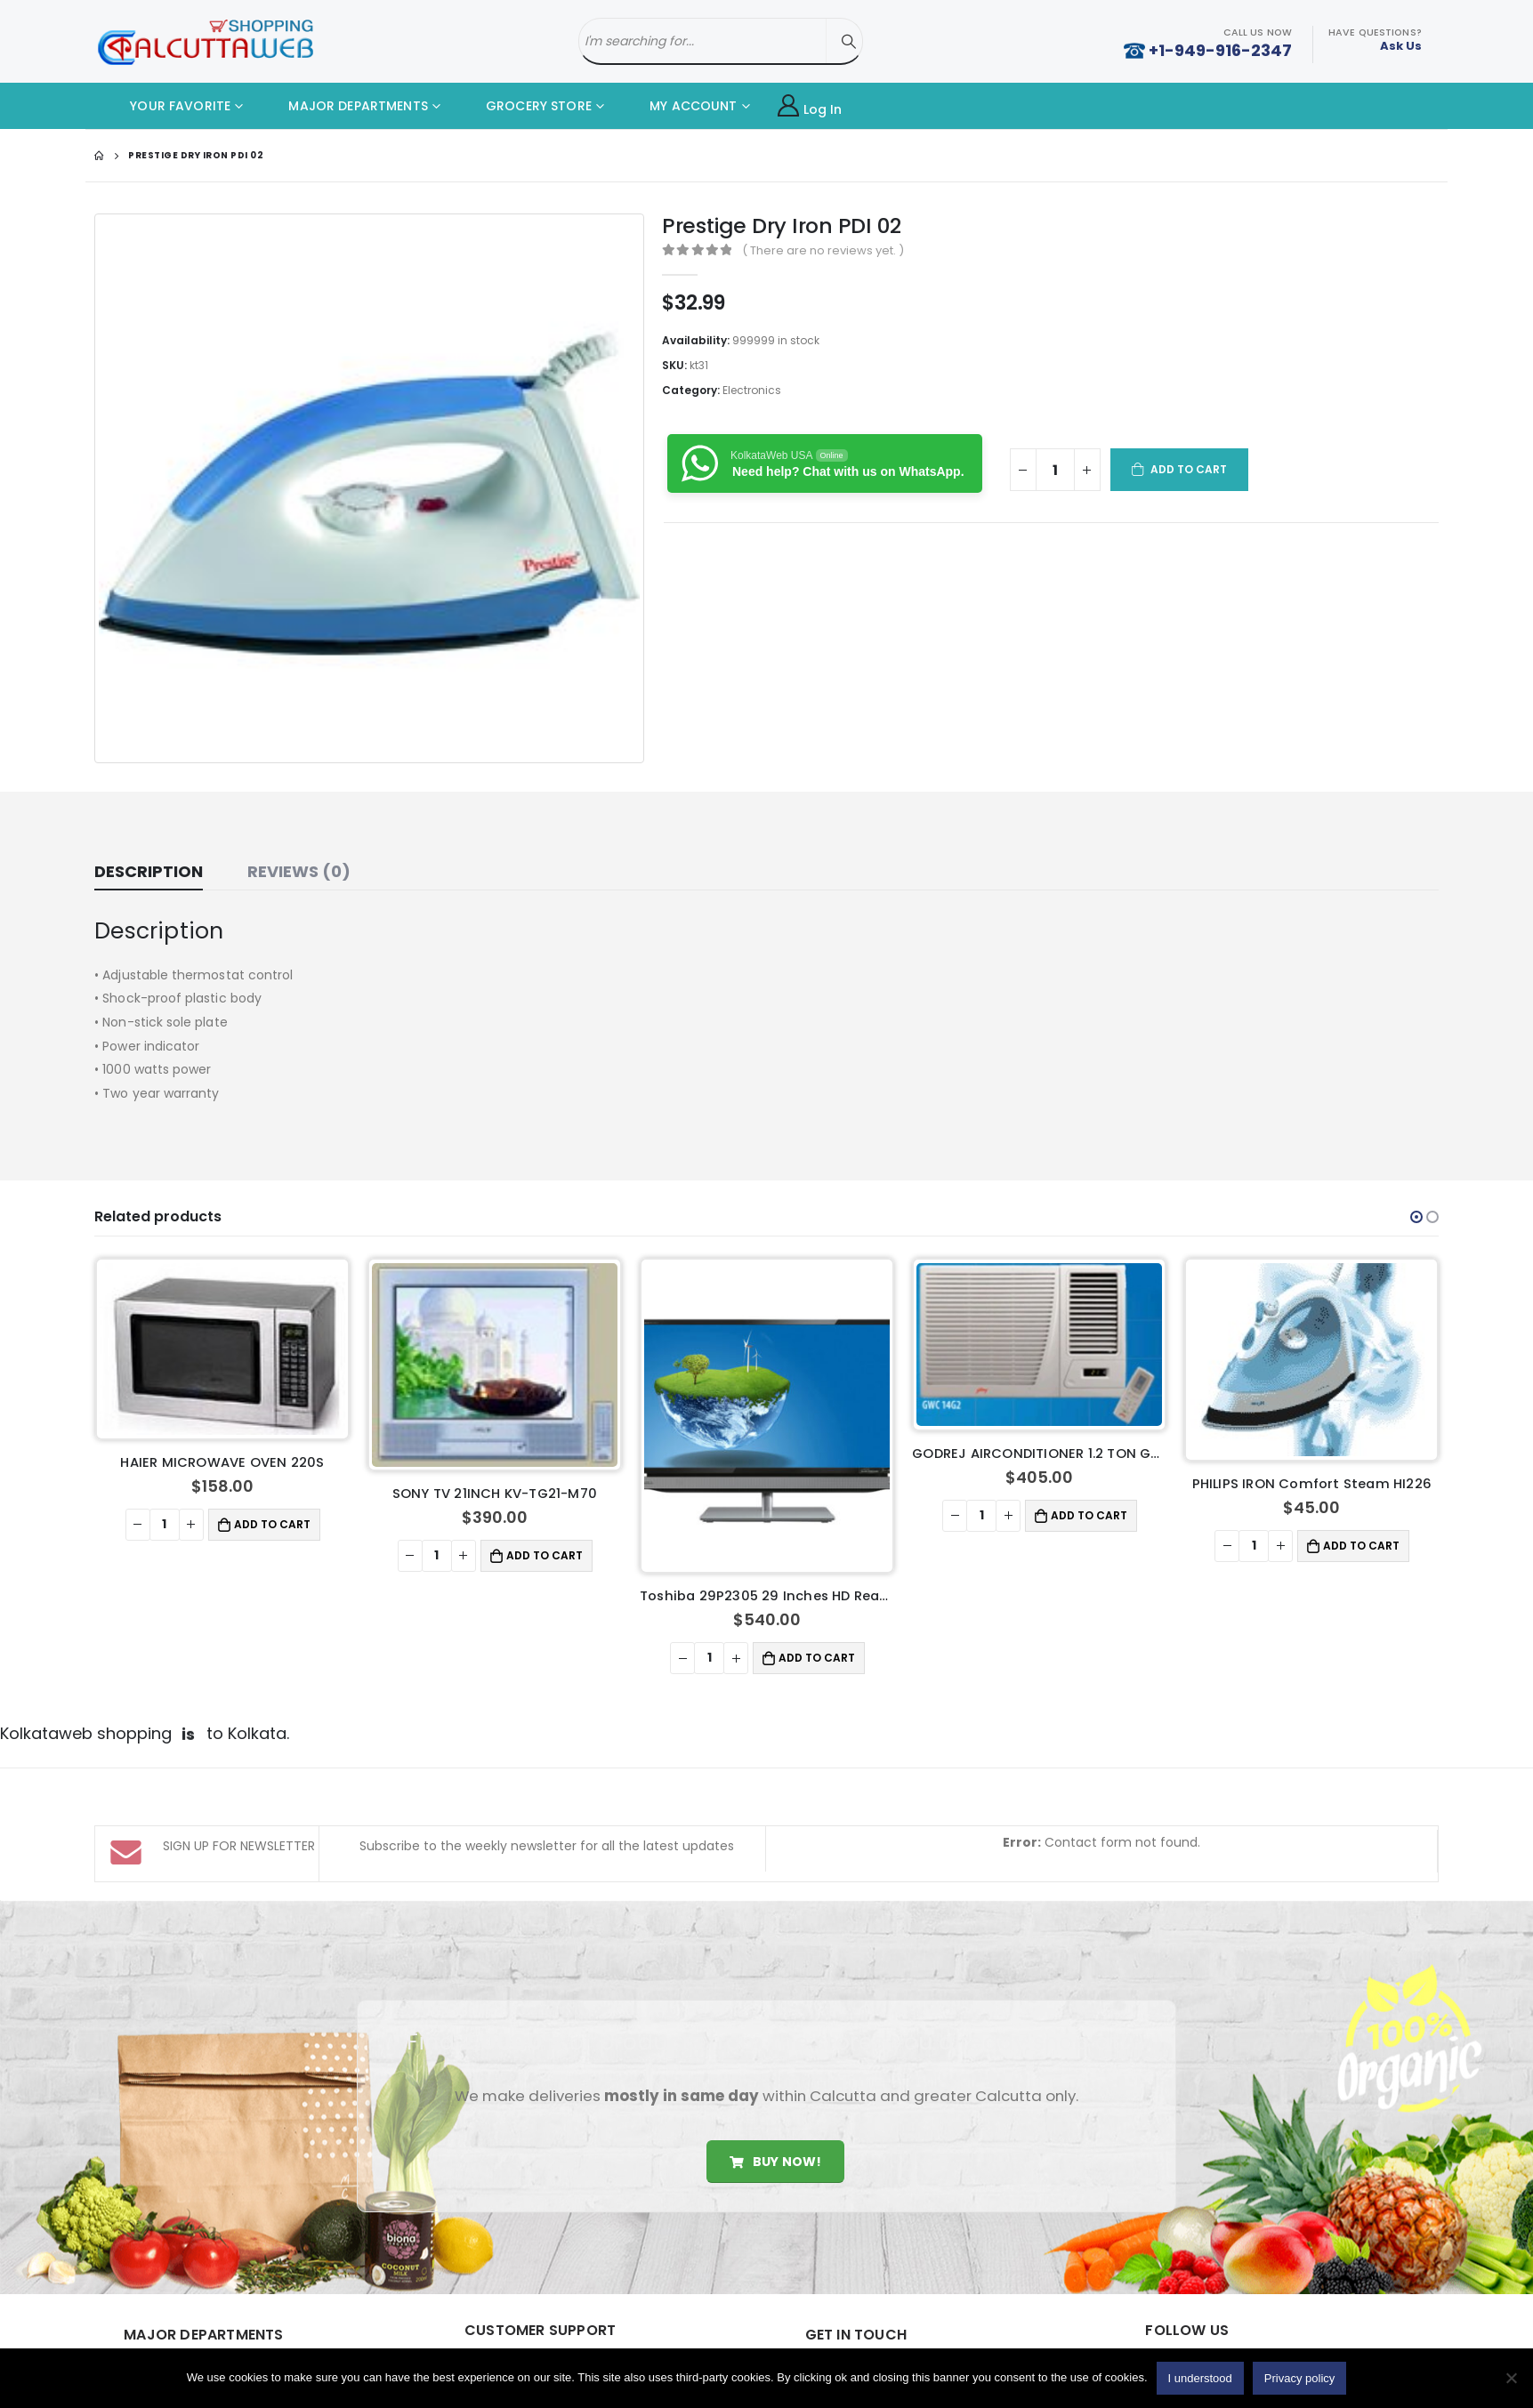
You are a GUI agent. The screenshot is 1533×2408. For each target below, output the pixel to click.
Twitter (1228, 2323)
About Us (518, 2312)
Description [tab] (148, 871)
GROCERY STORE (525, 106)
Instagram (1342, 2323)
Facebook (1171, 2323)
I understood (1200, 2378)
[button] (1416, 1217)
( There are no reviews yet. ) (823, 250)
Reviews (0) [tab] (299, 871)
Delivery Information (551, 2342)
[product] (222, 1349)
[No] (1511, 2378)
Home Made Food (204, 2316)
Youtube (1285, 2323)
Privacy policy (1299, 2378)
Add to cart (1189, 469)
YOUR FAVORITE (166, 106)
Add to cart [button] (272, 1524)
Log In (810, 106)
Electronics (751, 390)
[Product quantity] (1055, 469)
